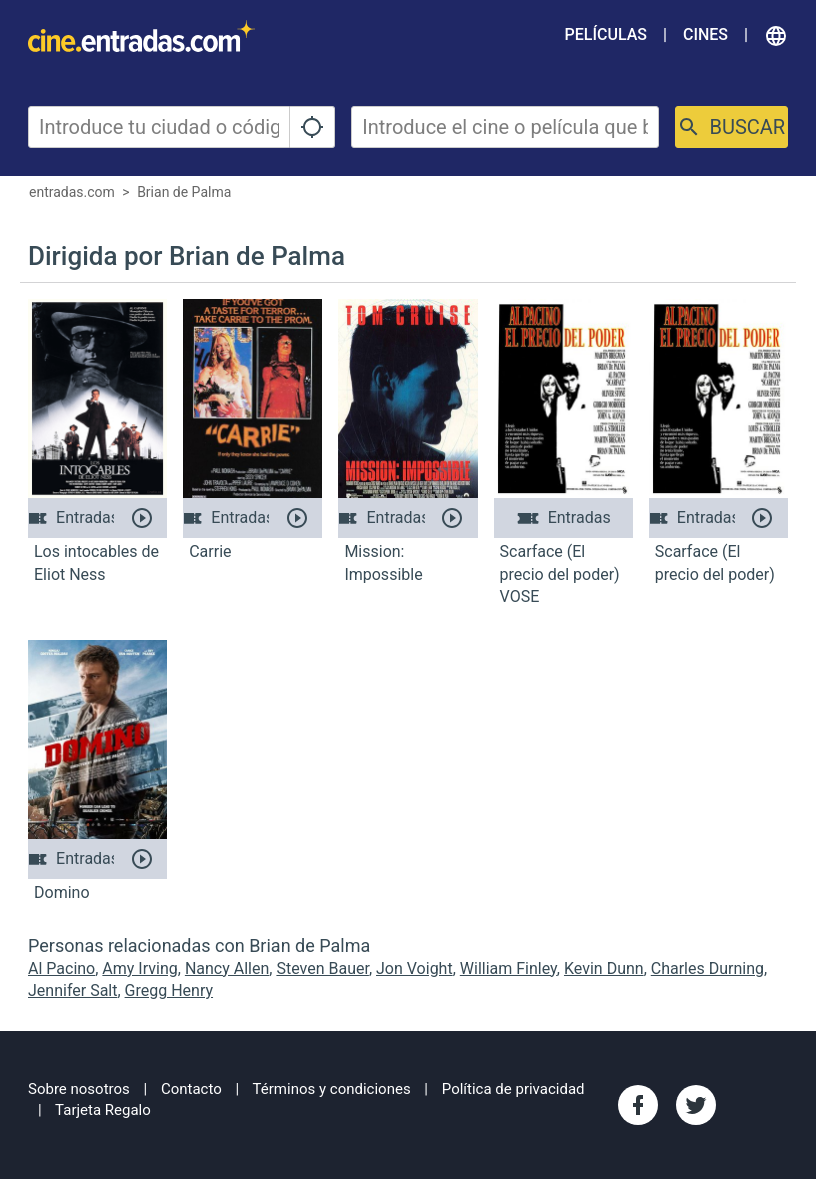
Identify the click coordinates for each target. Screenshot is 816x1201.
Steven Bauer (322, 968)
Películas (606, 34)
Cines (705, 34)
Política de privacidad (513, 1089)
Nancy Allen (227, 968)
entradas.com (72, 192)
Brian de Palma (184, 192)
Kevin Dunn (604, 968)
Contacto (191, 1089)
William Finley (508, 968)
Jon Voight (414, 968)
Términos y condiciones (332, 1089)
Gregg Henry (169, 990)
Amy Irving (139, 968)
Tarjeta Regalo (103, 1110)
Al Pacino (61, 968)
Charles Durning (707, 968)
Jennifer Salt (72, 990)
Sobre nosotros (79, 1089)
